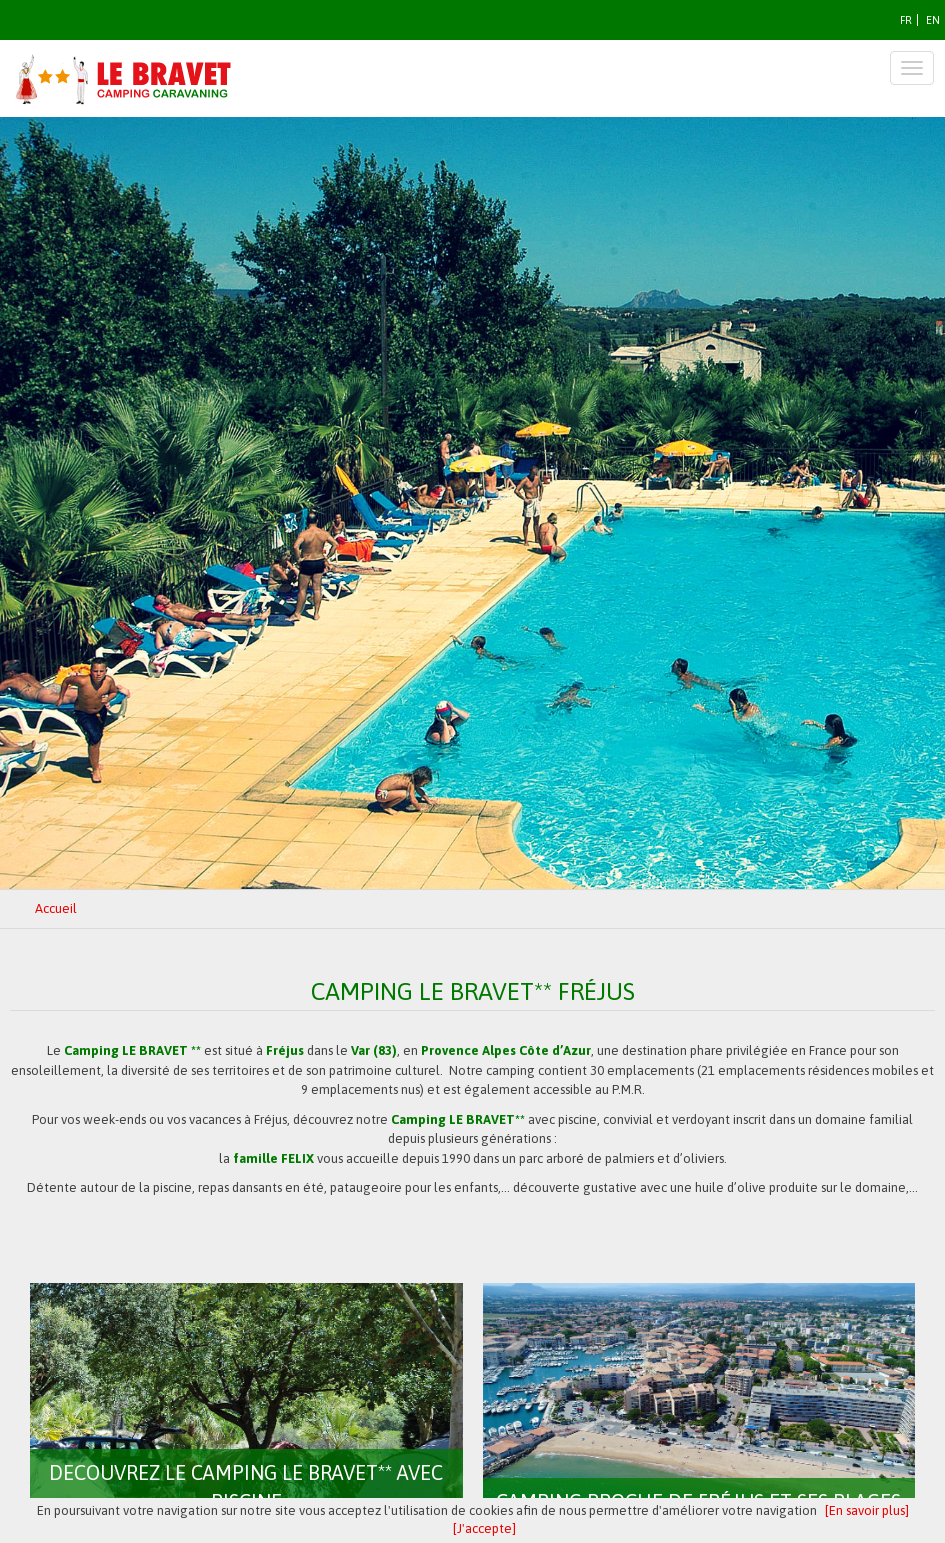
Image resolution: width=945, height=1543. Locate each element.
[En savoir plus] (867, 1510)
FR (906, 20)
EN (933, 20)
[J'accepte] (484, 1528)
